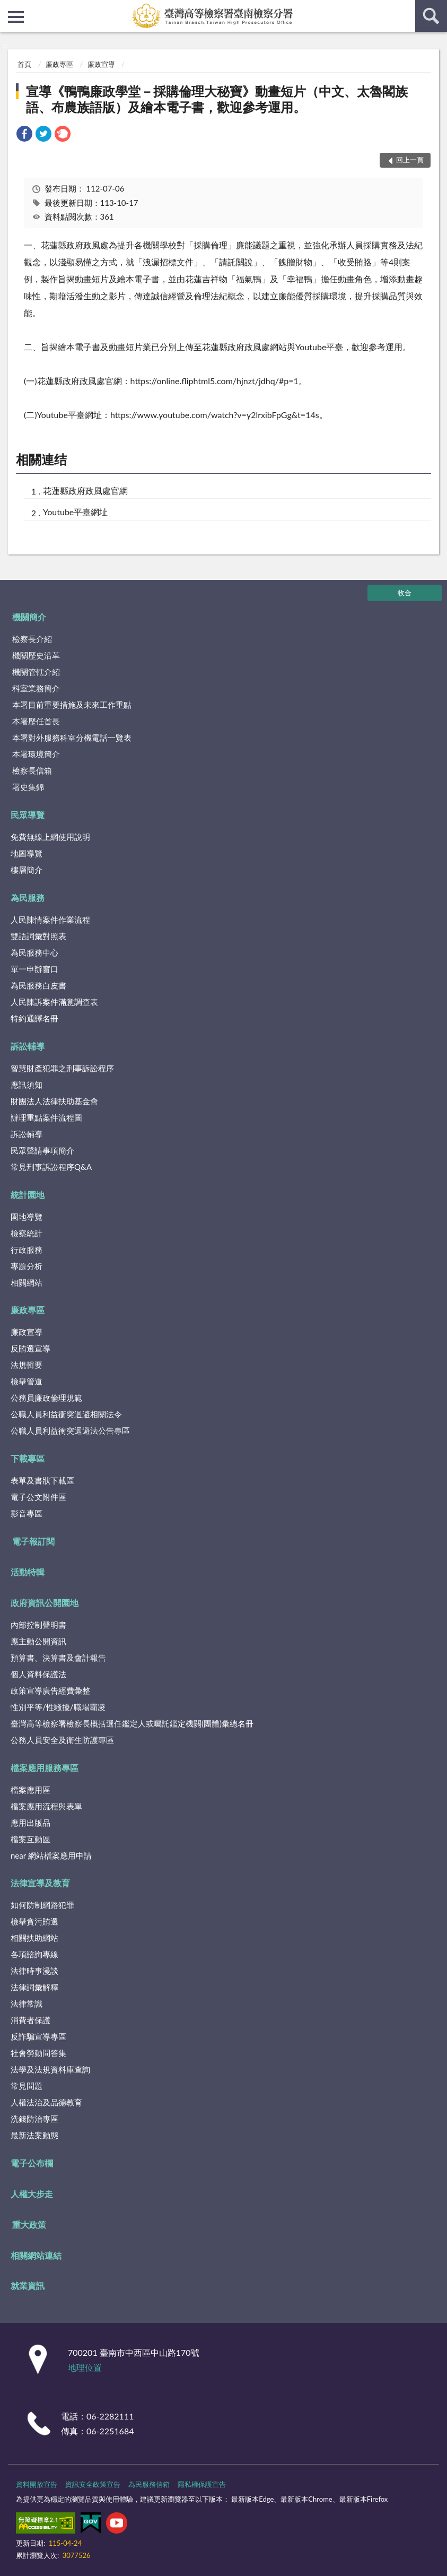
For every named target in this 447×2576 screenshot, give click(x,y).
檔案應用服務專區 (44, 1768)
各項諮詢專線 (34, 1954)
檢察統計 (26, 1233)
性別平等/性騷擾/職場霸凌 (58, 1707)
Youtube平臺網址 (75, 512)
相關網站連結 (36, 2255)
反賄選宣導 (30, 1348)
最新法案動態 (34, 2135)
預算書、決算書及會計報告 (58, 1657)
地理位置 (85, 2367)
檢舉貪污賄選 (34, 1921)
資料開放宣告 (36, 2484)
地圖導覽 (26, 853)
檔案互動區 (30, 1839)
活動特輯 (28, 1572)
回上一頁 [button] (410, 159)
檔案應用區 (30, 1789)
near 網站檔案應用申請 (51, 1855)
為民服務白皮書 (38, 985)
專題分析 (26, 1266)
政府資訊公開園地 (44, 1603)
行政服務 (26, 1249)
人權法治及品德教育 (46, 2102)
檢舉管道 (26, 1381)
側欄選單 (16, 17)
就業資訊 (28, 2285)
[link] (24, 135)
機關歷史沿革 (36, 655)
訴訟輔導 (28, 1046)
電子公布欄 (32, 2163)
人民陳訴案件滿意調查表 (54, 1002)
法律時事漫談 (34, 1970)
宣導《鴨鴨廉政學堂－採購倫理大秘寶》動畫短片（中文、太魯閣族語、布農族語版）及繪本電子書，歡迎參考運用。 (217, 99)
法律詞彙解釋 (34, 1987)
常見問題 (26, 2086)
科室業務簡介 (36, 688)
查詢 (431, 16)
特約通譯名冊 (34, 1018)
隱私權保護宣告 (202, 2484)
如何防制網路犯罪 (42, 1905)
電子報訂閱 (33, 1541)
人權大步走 (32, 2194)
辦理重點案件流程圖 (46, 1117)
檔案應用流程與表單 (46, 1806)
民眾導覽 (28, 815)
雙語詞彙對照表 (38, 936)
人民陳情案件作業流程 (50, 919)
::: (8, 8)
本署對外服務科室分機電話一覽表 (72, 737)
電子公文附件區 (38, 1497)
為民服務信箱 (149, 2484)
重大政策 (29, 2224)
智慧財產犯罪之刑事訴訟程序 (62, 1068)
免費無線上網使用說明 (50, 837)
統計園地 (28, 1195)
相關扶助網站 (34, 1937)
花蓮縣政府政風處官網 (85, 490)
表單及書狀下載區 (42, 1480)
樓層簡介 (26, 869)
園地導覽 (26, 1216)
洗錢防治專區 (34, 2118)
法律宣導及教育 (40, 1883)
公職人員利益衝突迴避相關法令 (66, 1414)
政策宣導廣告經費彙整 (50, 1690)
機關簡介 (29, 617)
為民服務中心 (34, 952)
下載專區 (28, 1458)
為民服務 (28, 897)
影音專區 (26, 1513)
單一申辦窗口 (34, 969)
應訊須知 (26, 1084)
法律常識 (26, 2003)
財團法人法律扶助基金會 (54, 1101)
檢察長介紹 (32, 639)
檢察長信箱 (32, 770)
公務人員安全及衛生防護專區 (62, 1740)
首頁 (24, 64)
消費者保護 (30, 2020)
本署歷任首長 (36, 721)
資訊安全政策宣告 (92, 2484)
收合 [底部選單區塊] (404, 592)
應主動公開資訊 (38, 1641)
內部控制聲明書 (38, 1624)
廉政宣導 (101, 64)
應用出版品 (30, 1822)
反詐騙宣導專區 (38, 2036)
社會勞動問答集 (38, 2053)
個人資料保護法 (38, 1674)
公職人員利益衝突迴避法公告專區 (70, 1430)
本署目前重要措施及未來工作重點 (72, 704)
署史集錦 (28, 787)
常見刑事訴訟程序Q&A (51, 1167)
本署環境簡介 (36, 754)
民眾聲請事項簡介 (42, 1150)
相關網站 (26, 1282)
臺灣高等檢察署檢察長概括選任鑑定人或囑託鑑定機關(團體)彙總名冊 (132, 1723)
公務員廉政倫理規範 (46, 1397)
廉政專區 (59, 64)
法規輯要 (26, 1364)
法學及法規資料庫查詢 (50, 2069)
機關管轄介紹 (36, 671)
